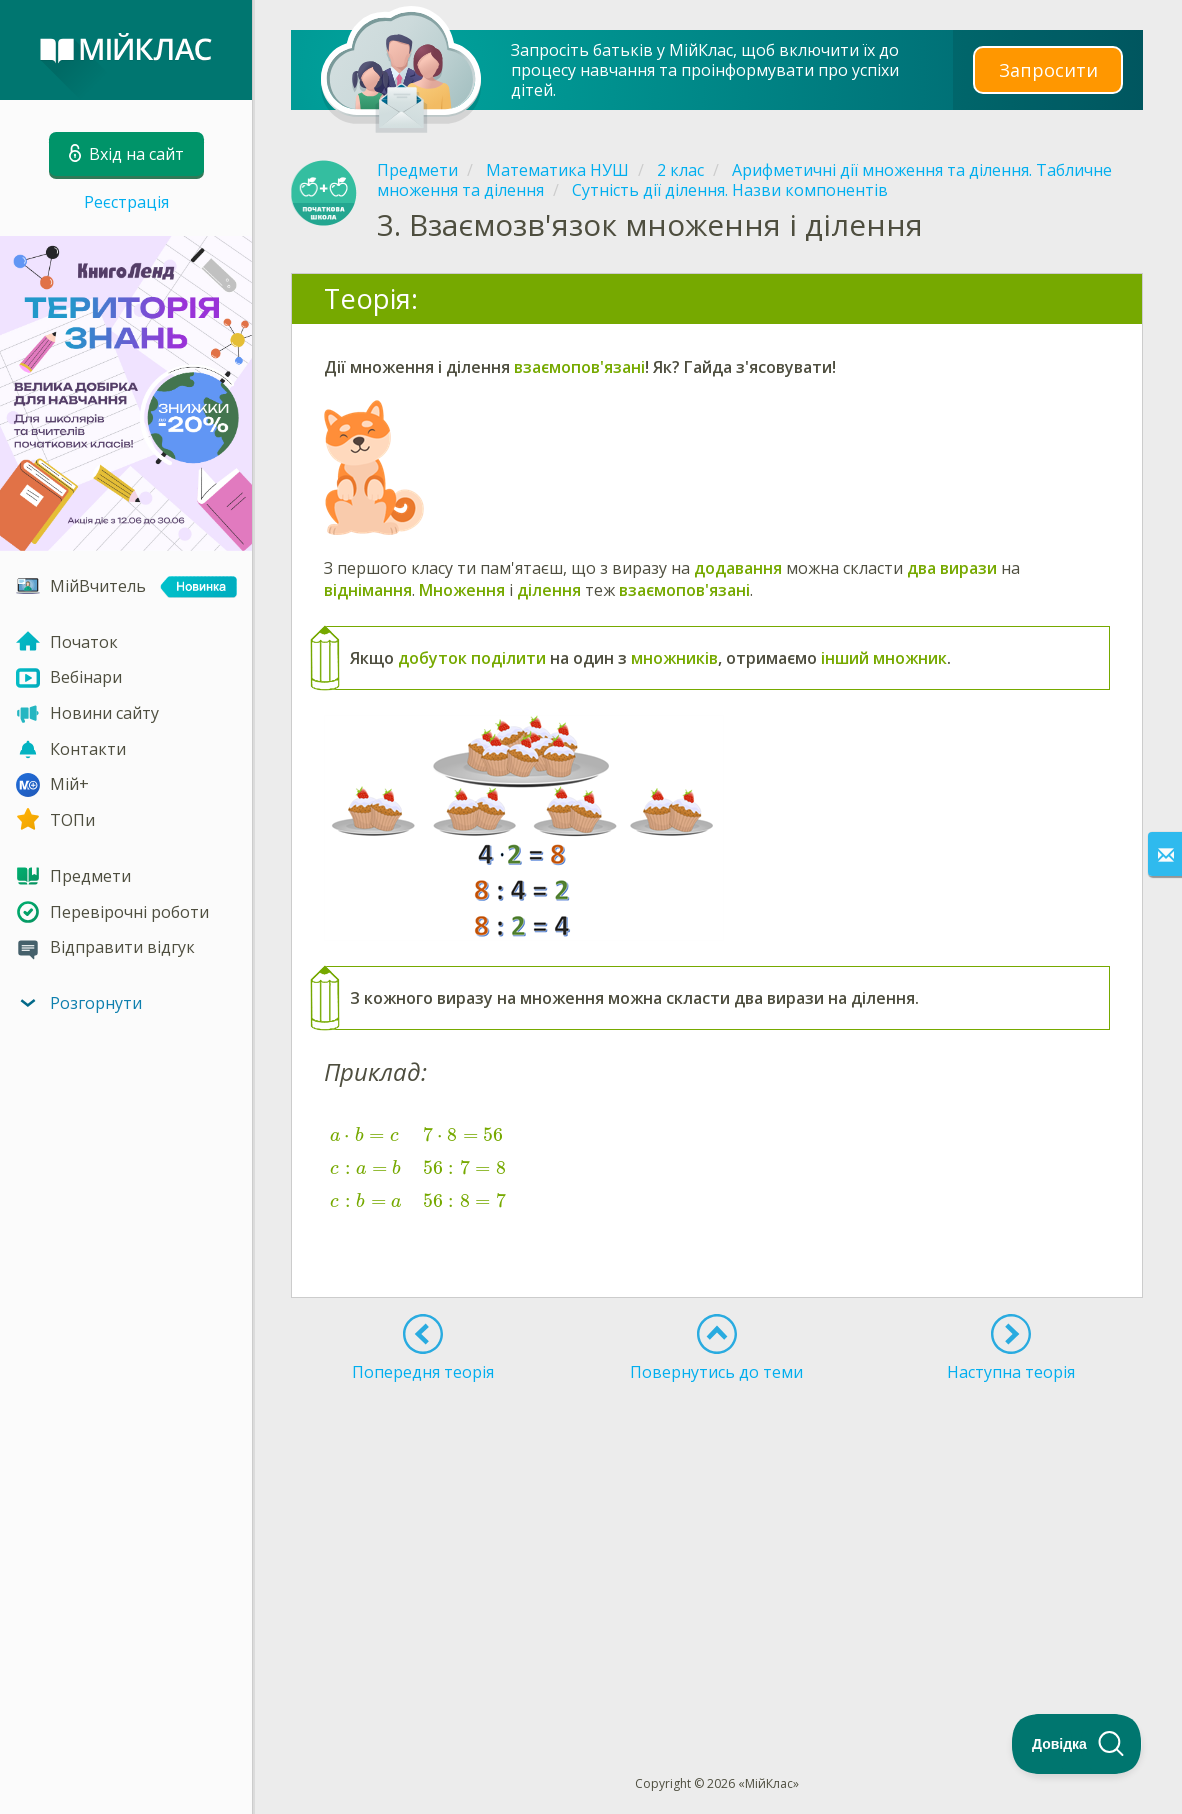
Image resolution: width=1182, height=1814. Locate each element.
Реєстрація (126, 202)
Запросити (1048, 69)
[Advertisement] (717, 1542)
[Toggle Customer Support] (1077, 1744)
